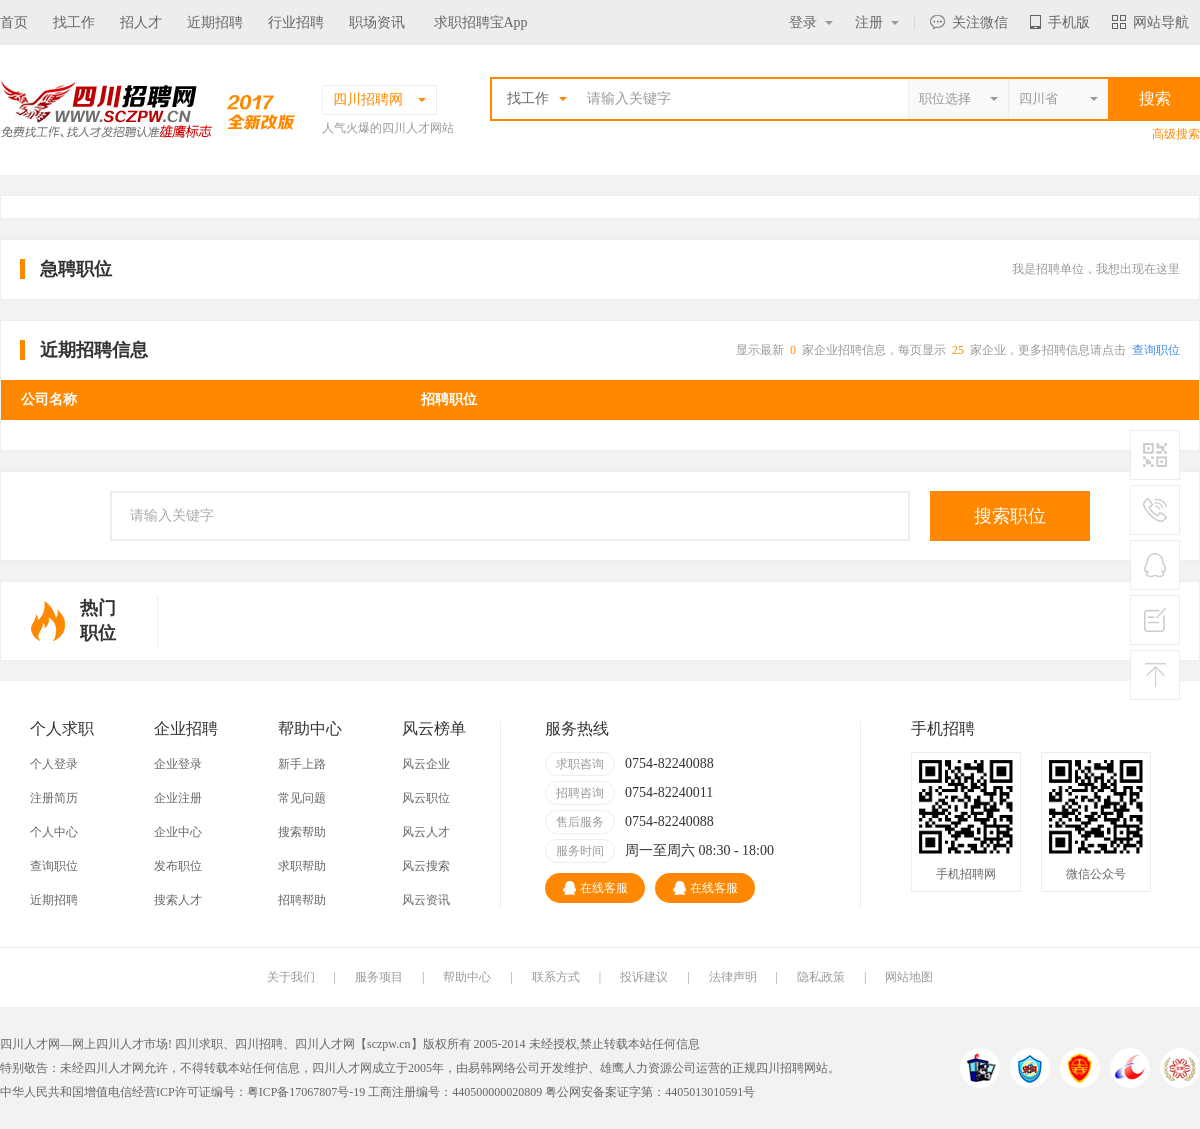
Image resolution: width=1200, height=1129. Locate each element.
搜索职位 (1010, 516)
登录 (811, 22)
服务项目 (379, 977)
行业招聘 (296, 22)
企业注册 (178, 798)
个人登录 (54, 764)
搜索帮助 (302, 832)
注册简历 (54, 798)
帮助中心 (467, 977)
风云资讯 (426, 900)
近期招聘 (215, 22)
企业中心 (178, 832)
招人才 (141, 22)
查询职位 (1156, 350)
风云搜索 (426, 866)
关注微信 (969, 22)
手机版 (1060, 22)
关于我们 (291, 977)
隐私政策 (821, 977)
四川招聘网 (786, 1068)
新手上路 (302, 764)
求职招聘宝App (481, 22)
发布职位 (178, 866)
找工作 (74, 22)
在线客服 (595, 888)
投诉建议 (644, 977)
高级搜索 (1176, 134)
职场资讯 (377, 22)
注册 (877, 22)
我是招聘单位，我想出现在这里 (1096, 269)
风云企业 (426, 764)
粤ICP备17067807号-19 (306, 1092)
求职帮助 (302, 866)
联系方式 (556, 977)
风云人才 (426, 832)
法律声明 (733, 977)
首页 (14, 22)
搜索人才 (178, 900)
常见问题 (302, 798)
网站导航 (1150, 22)
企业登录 (178, 764)
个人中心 (54, 832)
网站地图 (909, 977)
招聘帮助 (302, 900)
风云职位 (426, 798)
